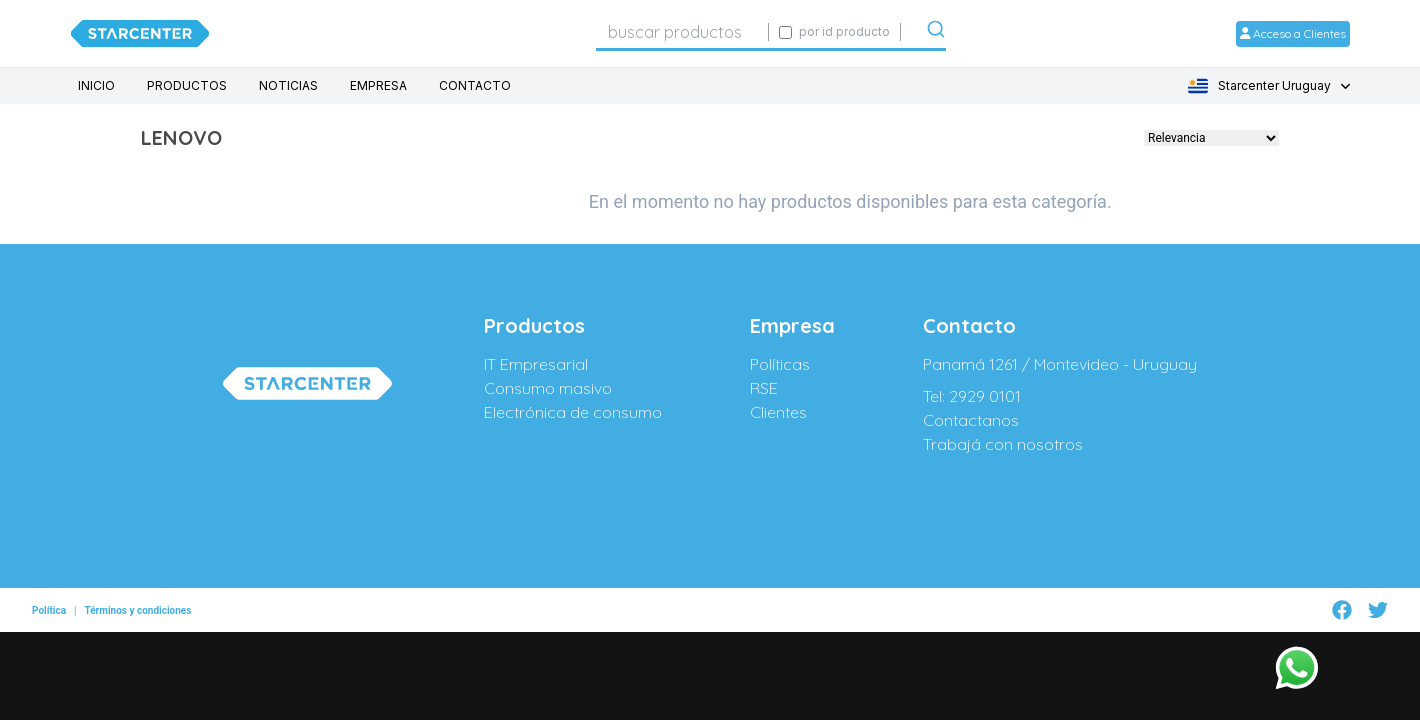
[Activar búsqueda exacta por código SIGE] (785, 32)
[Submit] (936, 33)
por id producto (844, 31)
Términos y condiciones (137, 601)
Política (49, 601)
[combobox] (682, 32)
